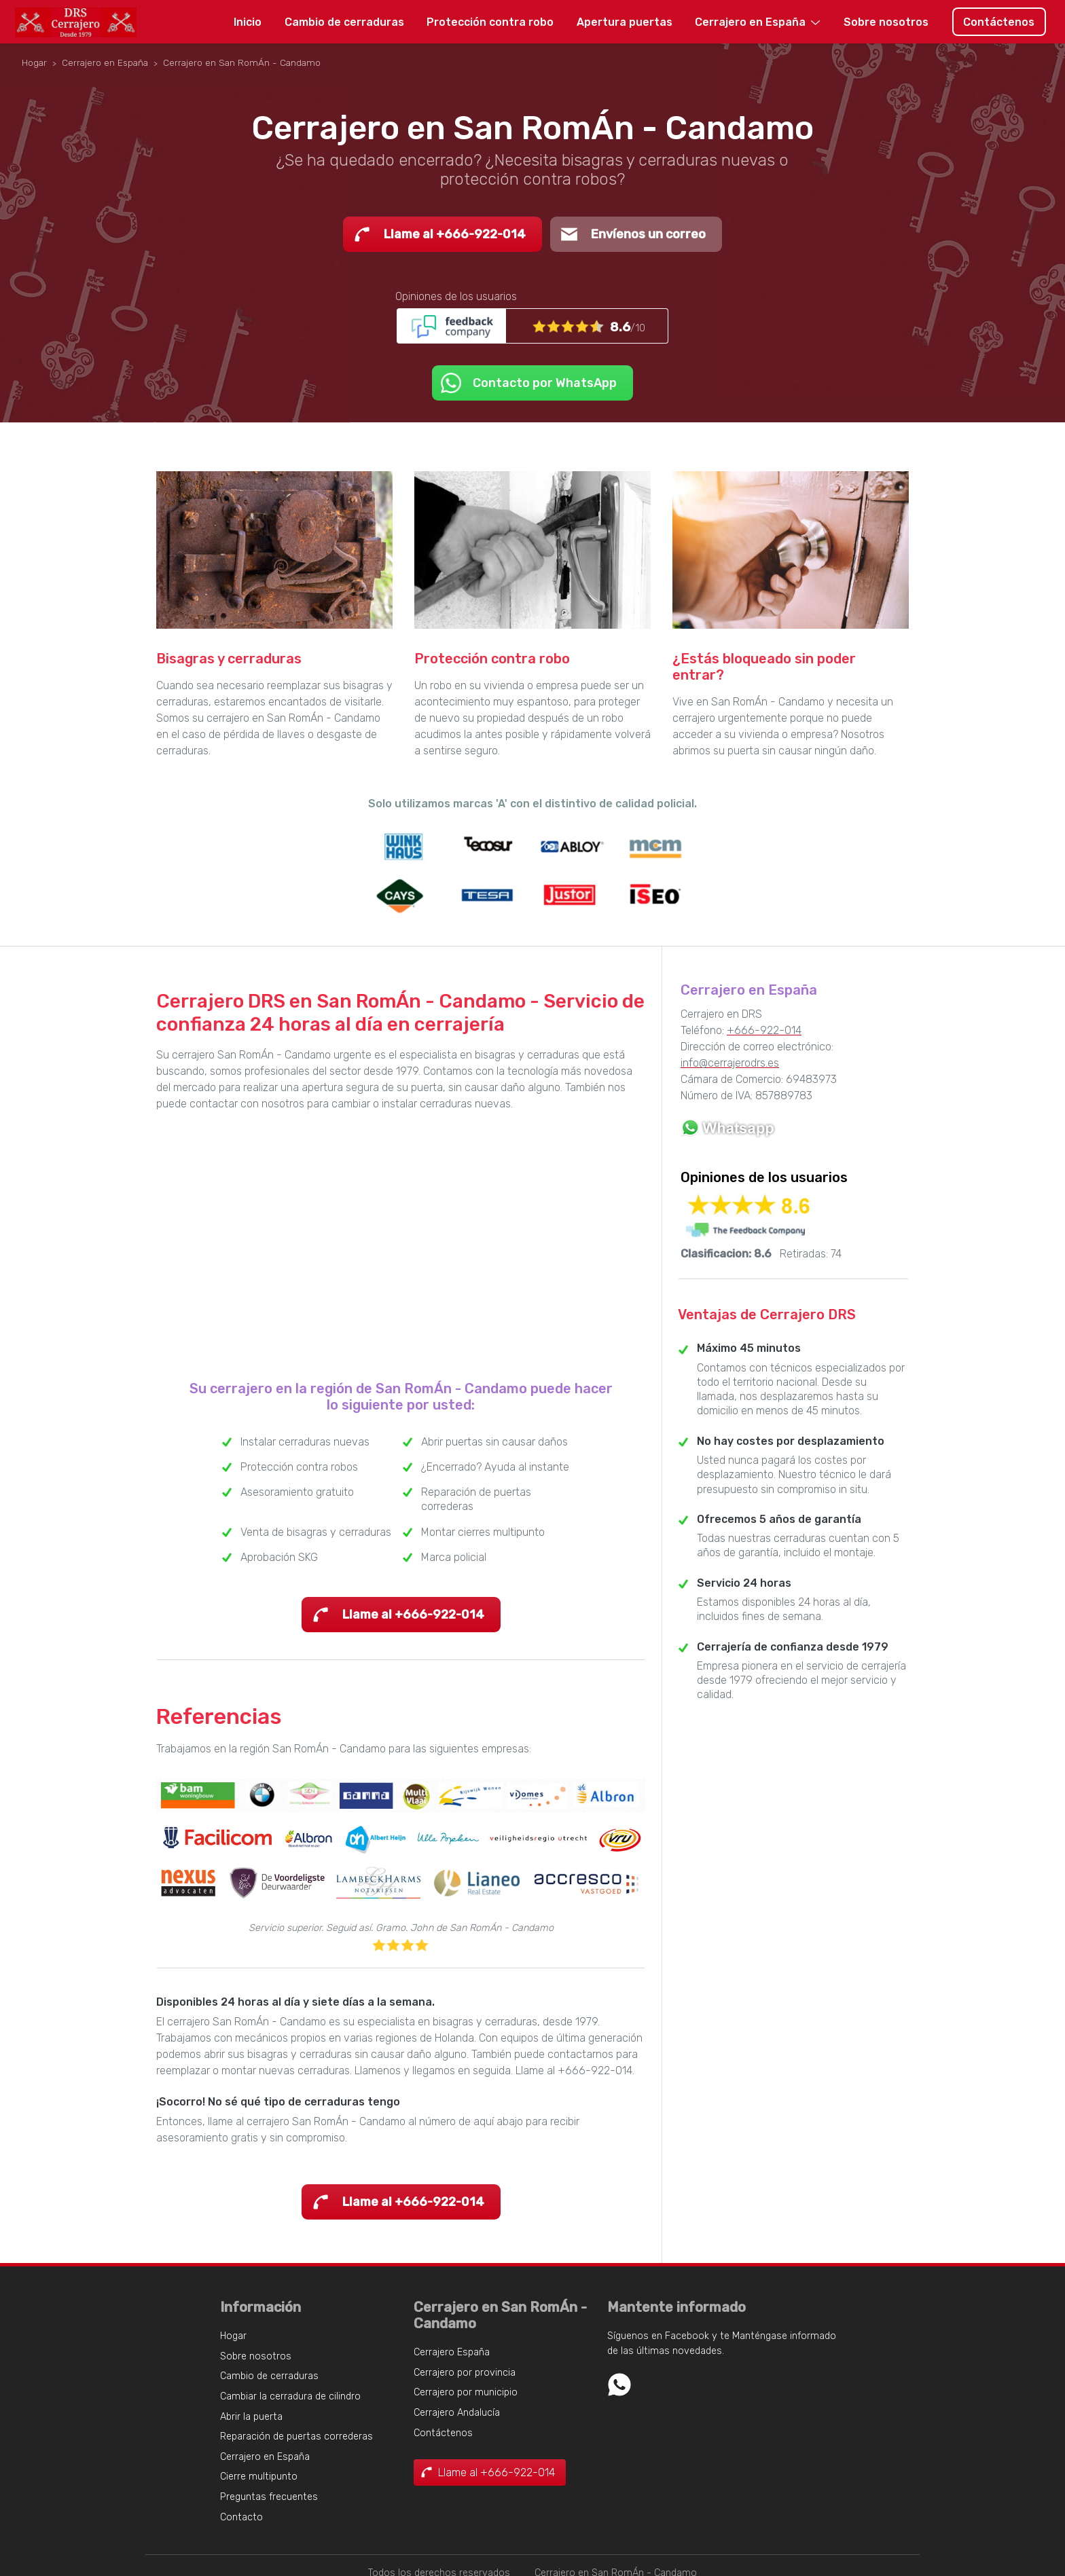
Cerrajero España (452, 2352)
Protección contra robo (490, 22)
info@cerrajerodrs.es (730, 1062)
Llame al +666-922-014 (455, 234)
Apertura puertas (624, 22)
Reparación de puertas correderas (296, 2436)
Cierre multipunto (258, 2476)
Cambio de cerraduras (344, 22)
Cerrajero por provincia (465, 2372)
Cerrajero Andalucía (457, 2412)
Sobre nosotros (886, 22)
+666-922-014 (764, 1030)
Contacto (241, 2517)
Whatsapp (619, 2384)
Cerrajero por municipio (466, 2392)
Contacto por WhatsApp (545, 382)
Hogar (233, 2336)
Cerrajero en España (750, 22)
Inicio (247, 22)
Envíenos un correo (648, 234)
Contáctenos (998, 22)
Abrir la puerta (251, 2417)
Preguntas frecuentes (269, 2497)
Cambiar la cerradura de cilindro (290, 2396)
